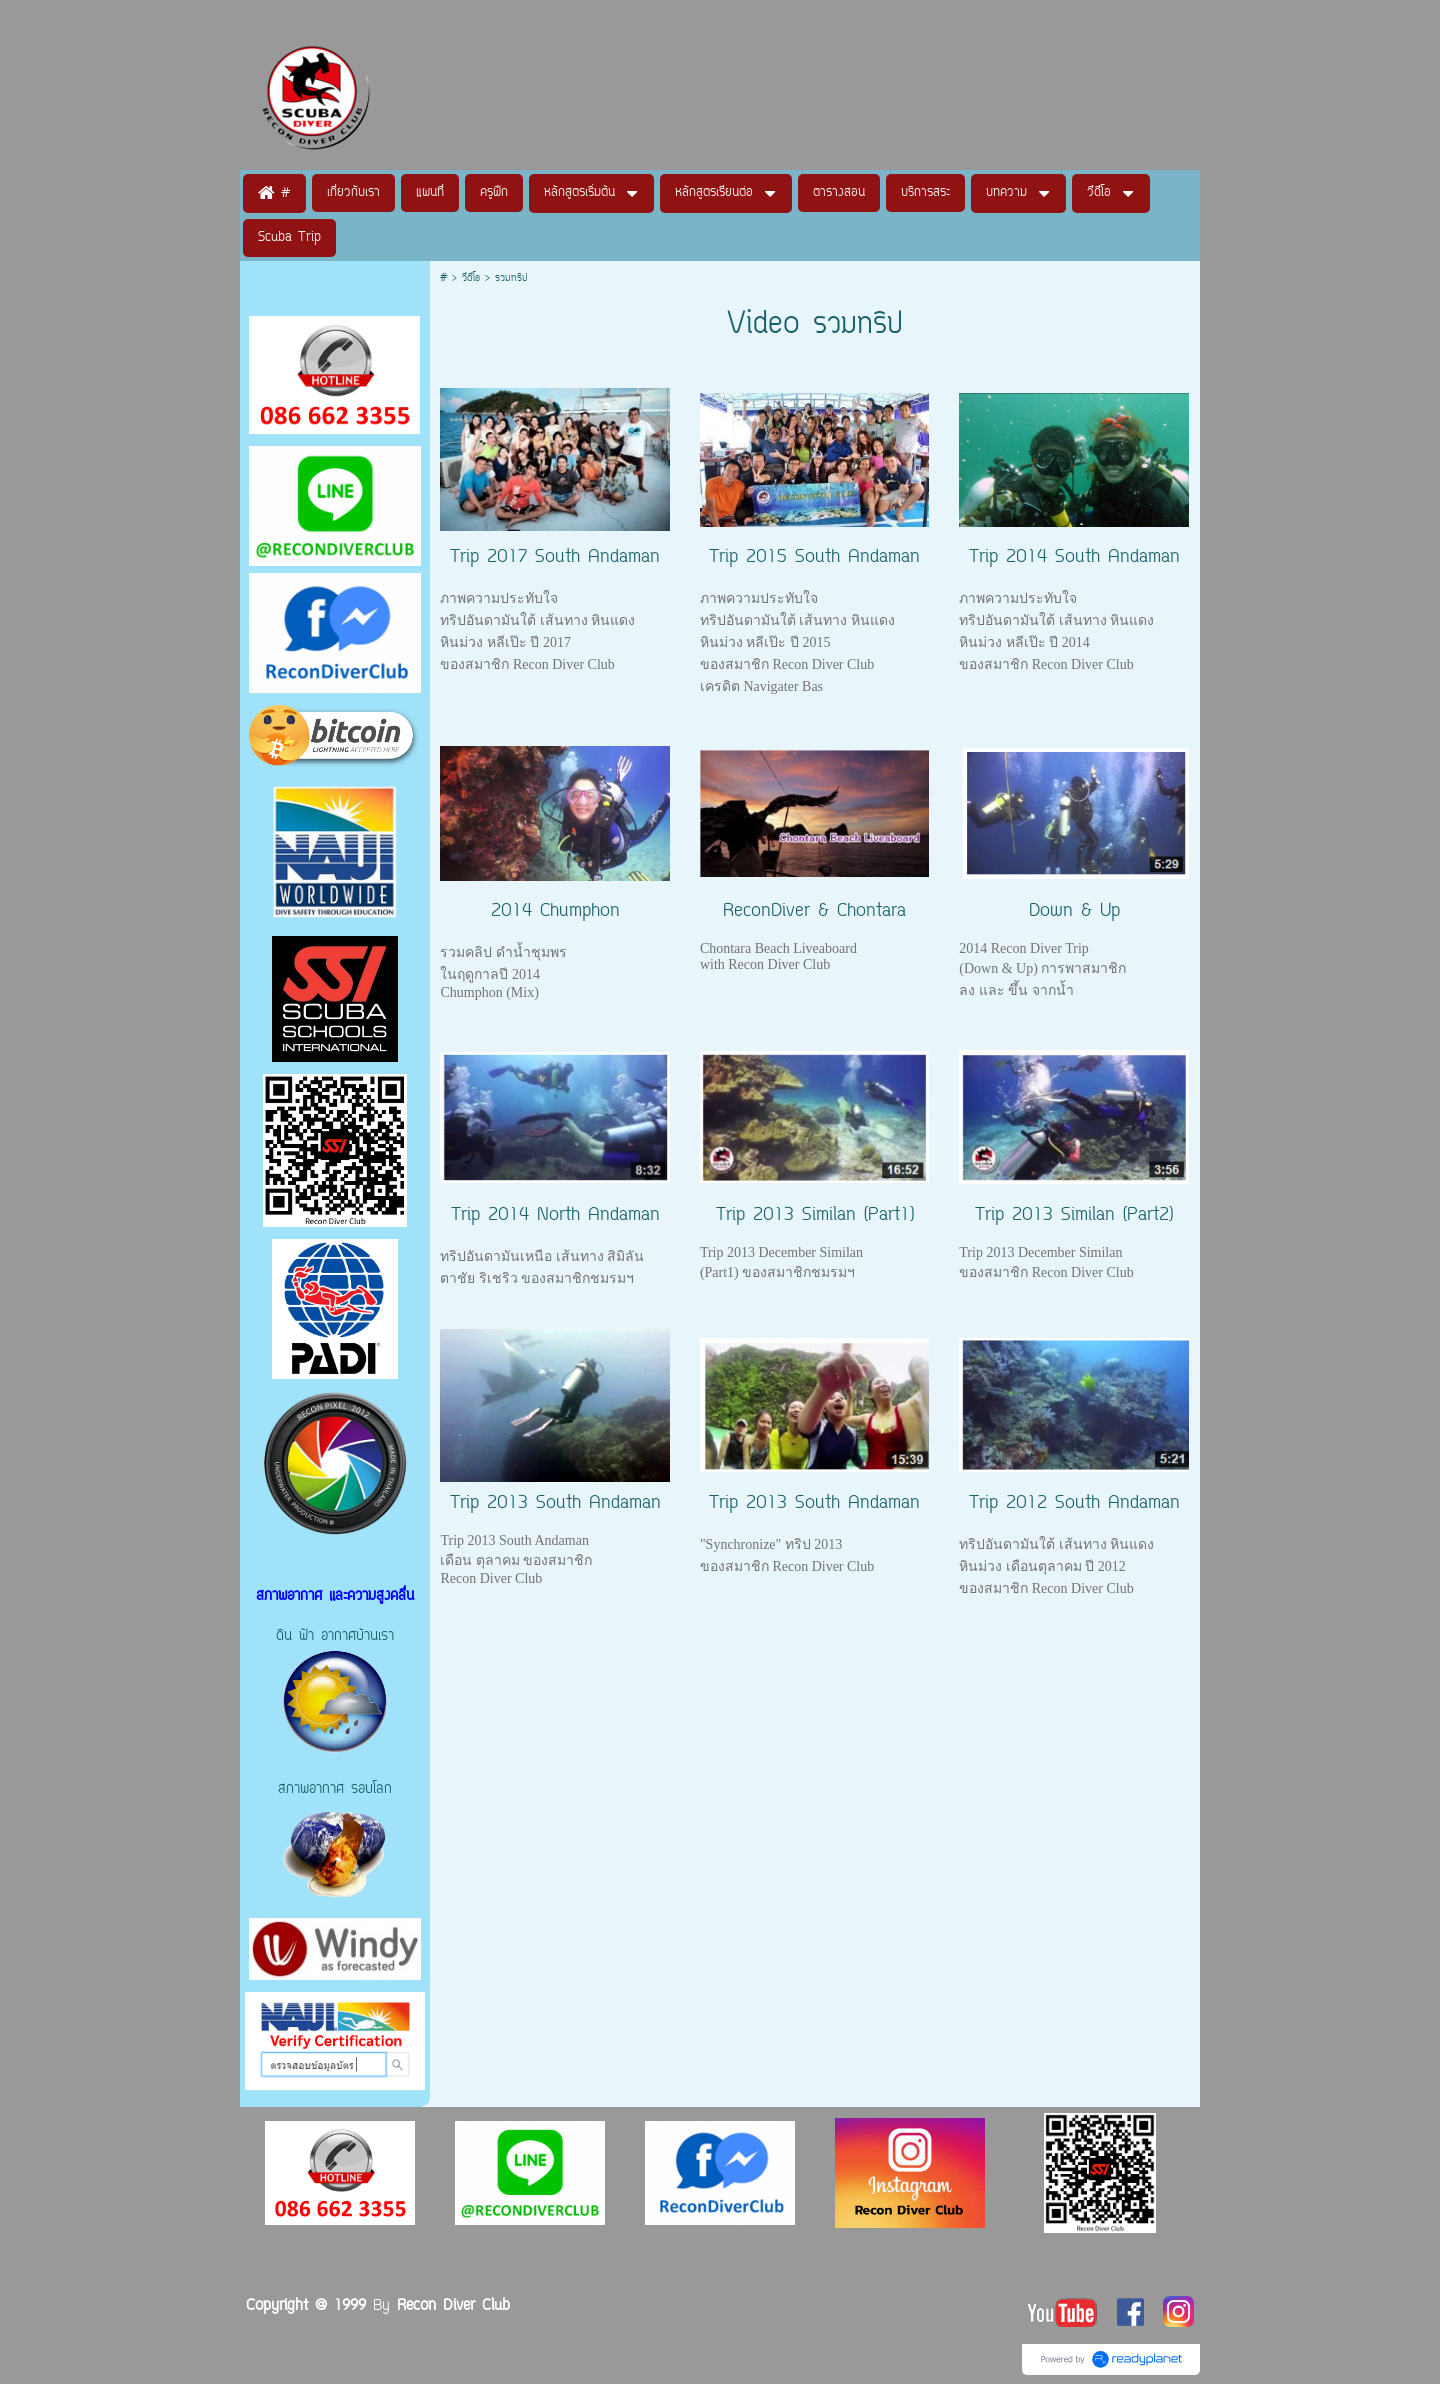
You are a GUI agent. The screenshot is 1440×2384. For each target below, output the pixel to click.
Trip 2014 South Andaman (1074, 558)
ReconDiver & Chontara (814, 912)
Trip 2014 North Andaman (555, 1216)
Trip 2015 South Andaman (814, 558)
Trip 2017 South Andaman (555, 558)
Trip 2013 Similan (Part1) (815, 1216)
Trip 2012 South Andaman (1074, 1504)
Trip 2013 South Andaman (555, 1504)
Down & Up (1074, 912)
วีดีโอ (473, 278)
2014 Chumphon (555, 912)
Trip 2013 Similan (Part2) (1074, 1216)
